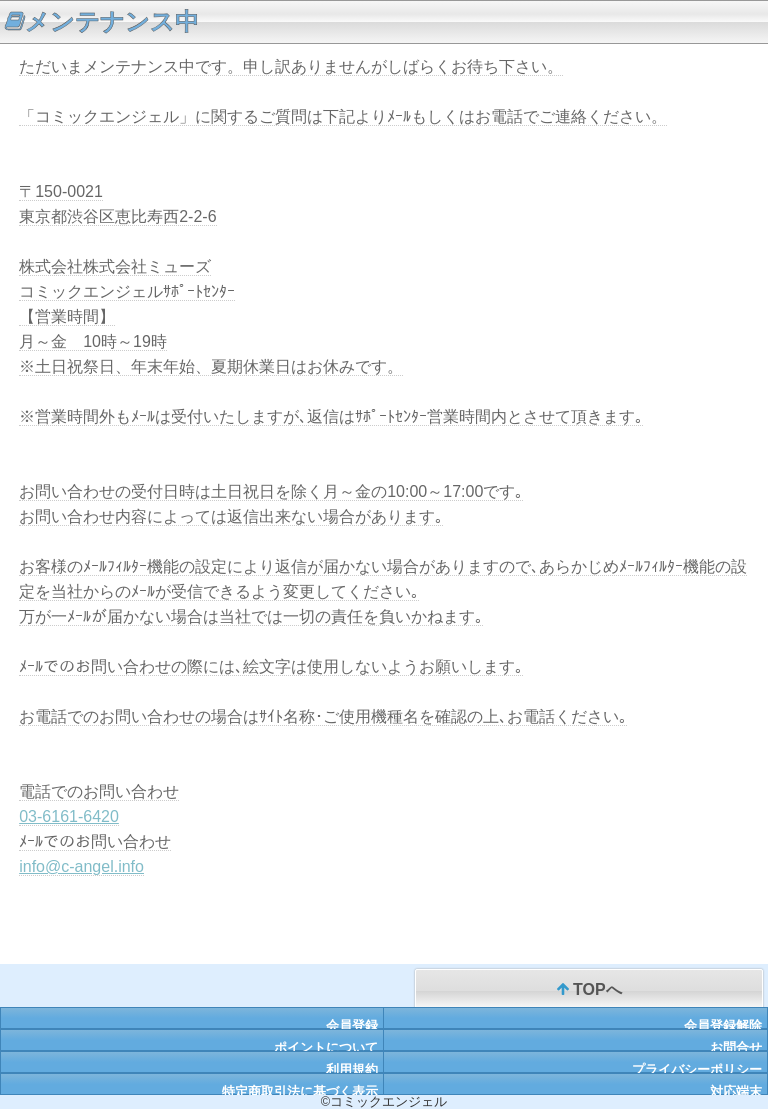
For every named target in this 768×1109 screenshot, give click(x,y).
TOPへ (589, 990)
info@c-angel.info (81, 866)
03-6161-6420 (69, 816)
